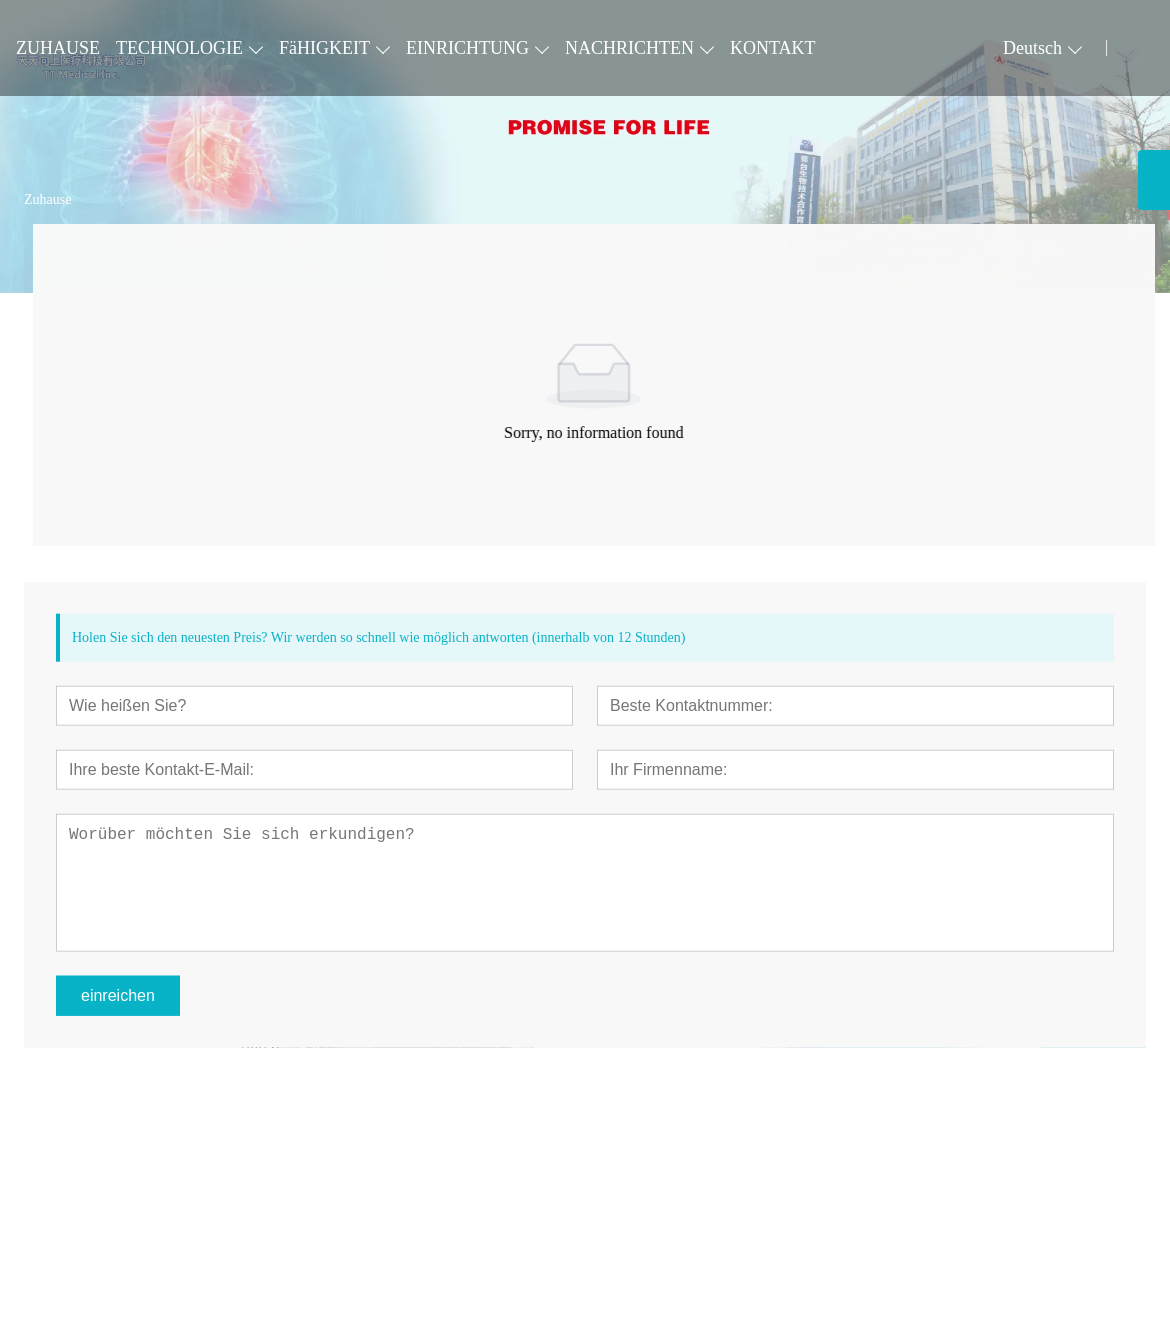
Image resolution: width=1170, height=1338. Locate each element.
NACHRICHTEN (629, 48)
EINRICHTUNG (467, 48)
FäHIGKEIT (324, 48)
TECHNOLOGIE (179, 48)
